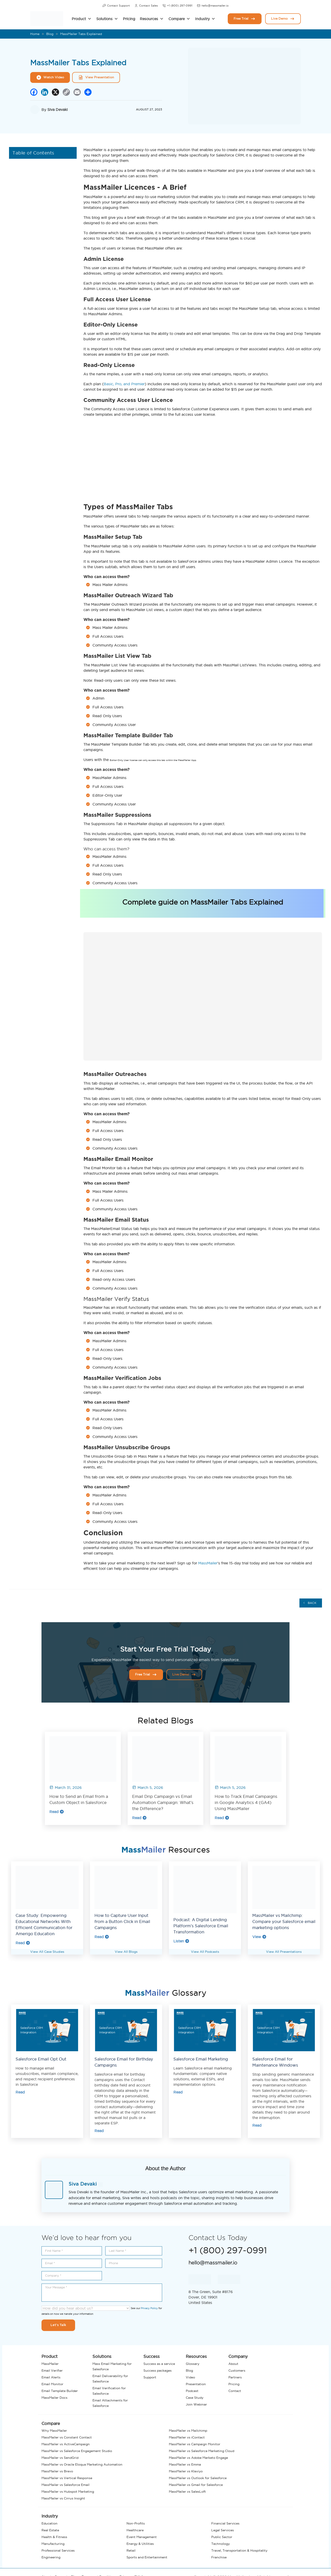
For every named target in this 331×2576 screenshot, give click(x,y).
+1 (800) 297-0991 (177, 5)
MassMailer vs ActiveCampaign (65, 2444)
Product (79, 19)
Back (309, 1602)
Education (49, 2523)
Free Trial (245, 18)
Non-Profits (135, 2523)
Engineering (50, 2557)
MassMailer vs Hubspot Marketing (67, 2491)
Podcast (192, 2391)
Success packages (157, 2370)
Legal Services (222, 2530)
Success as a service (159, 2364)
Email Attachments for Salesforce (110, 2403)
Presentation (196, 2384)
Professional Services (58, 2550)
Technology (220, 2544)
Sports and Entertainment (146, 2557)
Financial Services (225, 2523)
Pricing (129, 19)
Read (56, 1811)
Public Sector (221, 2537)
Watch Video (50, 77)
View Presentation (96, 77)
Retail (131, 2550)
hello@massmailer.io (213, 5)
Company (238, 2356)
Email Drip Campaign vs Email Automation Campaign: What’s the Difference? (162, 1802)
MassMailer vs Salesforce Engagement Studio (76, 2451)
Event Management (141, 2537)
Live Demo (283, 18)
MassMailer (207, 1563)
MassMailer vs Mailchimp (188, 2430)
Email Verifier (52, 2370)
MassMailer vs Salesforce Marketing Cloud (201, 2451)
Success (151, 2356)
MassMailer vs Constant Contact (66, 2437)
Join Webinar (196, 2404)
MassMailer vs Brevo (57, 2471)
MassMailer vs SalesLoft (187, 2491)
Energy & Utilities (140, 2544)
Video (190, 2377)
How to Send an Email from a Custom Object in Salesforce (78, 1799)
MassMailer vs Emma (185, 2464)
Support (149, 2377)
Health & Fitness (54, 2537)
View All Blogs (126, 1951)
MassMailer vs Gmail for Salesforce (196, 2485)
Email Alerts (50, 2377)
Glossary (192, 2364)
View (259, 1936)
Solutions (104, 19)
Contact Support (116, 5)
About (233, 2364)
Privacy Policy (149, 2308)
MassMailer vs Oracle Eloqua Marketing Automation (81, 2464)
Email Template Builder (59, 2391)
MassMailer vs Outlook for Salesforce (198, 2478)
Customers (236, 2370)
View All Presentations (284, 1951)
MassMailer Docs (54, 2397)
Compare (176, 19)
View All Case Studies (47, 1951)
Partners (235, 2377)
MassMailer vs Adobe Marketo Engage (198, 2457)
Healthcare (135, 2530)
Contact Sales (146, 5)
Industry (202, 19)
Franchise (219, 2557)
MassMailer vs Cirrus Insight (63, 2498)
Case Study (194, 2397)
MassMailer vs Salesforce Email (65, 2485)
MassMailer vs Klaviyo (186, 2471)
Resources (149, 19)
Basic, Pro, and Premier (124, 384)
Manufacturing (52, 2544)
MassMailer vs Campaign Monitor (194, 2444)
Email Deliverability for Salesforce (110, 2378)
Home (34, 34)
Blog (49, 34)
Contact (234, 2391)
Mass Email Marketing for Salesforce (112, 2366)
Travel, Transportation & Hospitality (239, 2550)
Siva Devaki (57, 109)
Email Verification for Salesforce (109, 2390)
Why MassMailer (54, 2430)
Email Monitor (52, 2384)
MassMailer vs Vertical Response (66, 2478)
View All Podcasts (205, 1951)
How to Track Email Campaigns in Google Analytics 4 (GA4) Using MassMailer (246, 1802)
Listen (181, 1941)
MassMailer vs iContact (187, 2437)
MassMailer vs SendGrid (59, 2457)
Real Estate (50, 2530)
